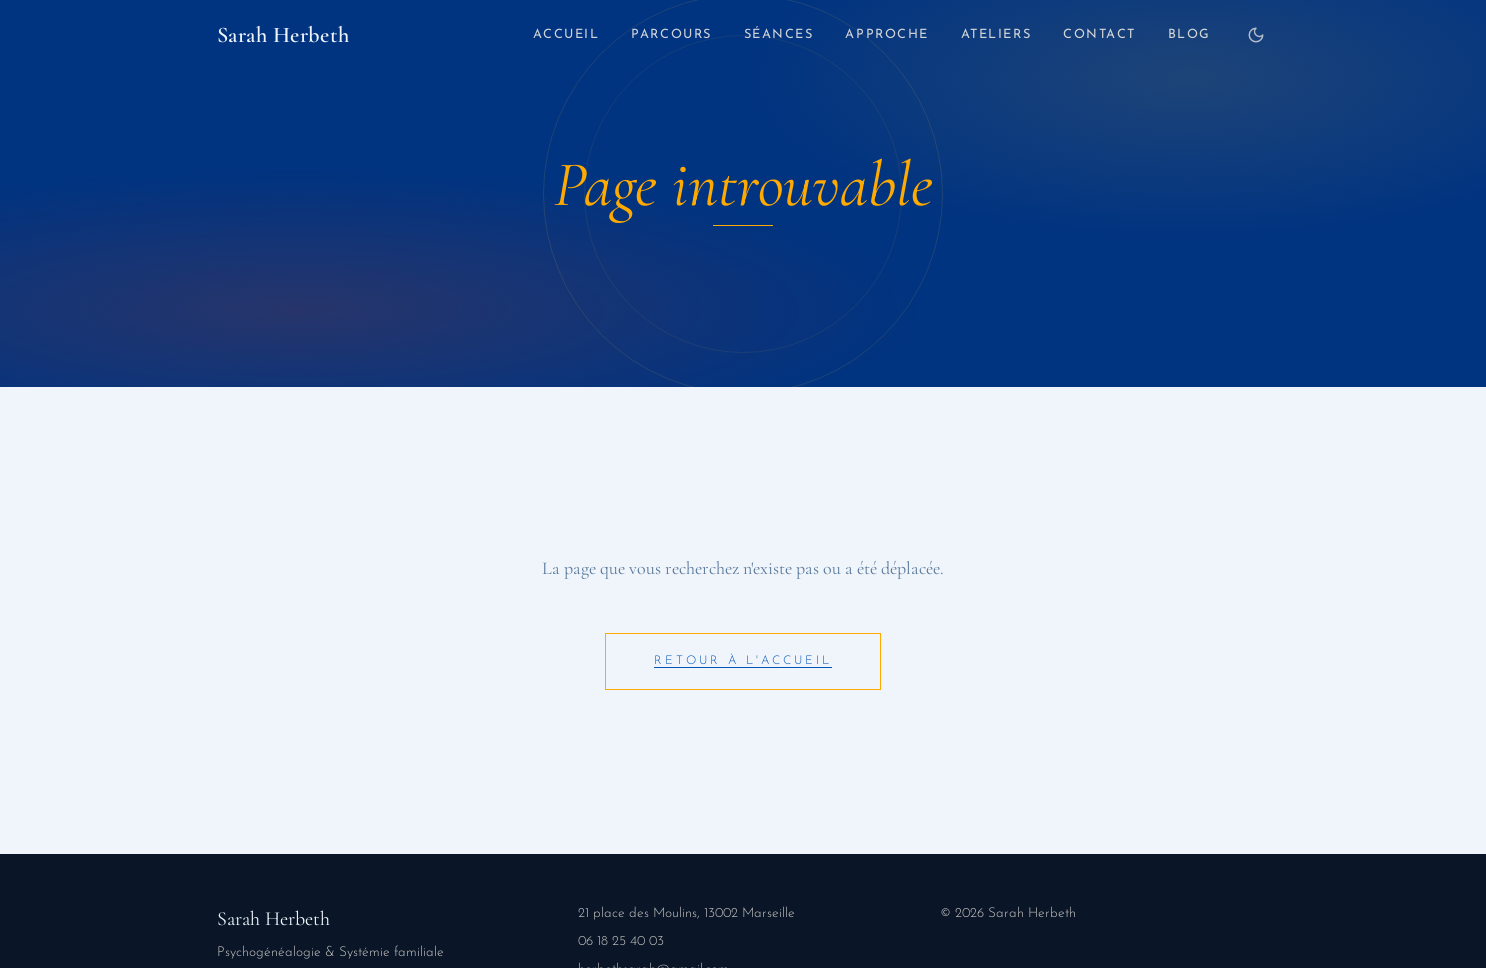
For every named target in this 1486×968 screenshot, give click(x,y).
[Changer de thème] (1256, 35)
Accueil (566, 34)
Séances (779, 34)
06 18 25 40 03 (621, 941)
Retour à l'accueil (743, 661)
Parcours (671, 34)
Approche (886, 34)
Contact (1099, 34)
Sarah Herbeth (283, 34)
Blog (1189, 34)
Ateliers (996, 34)
